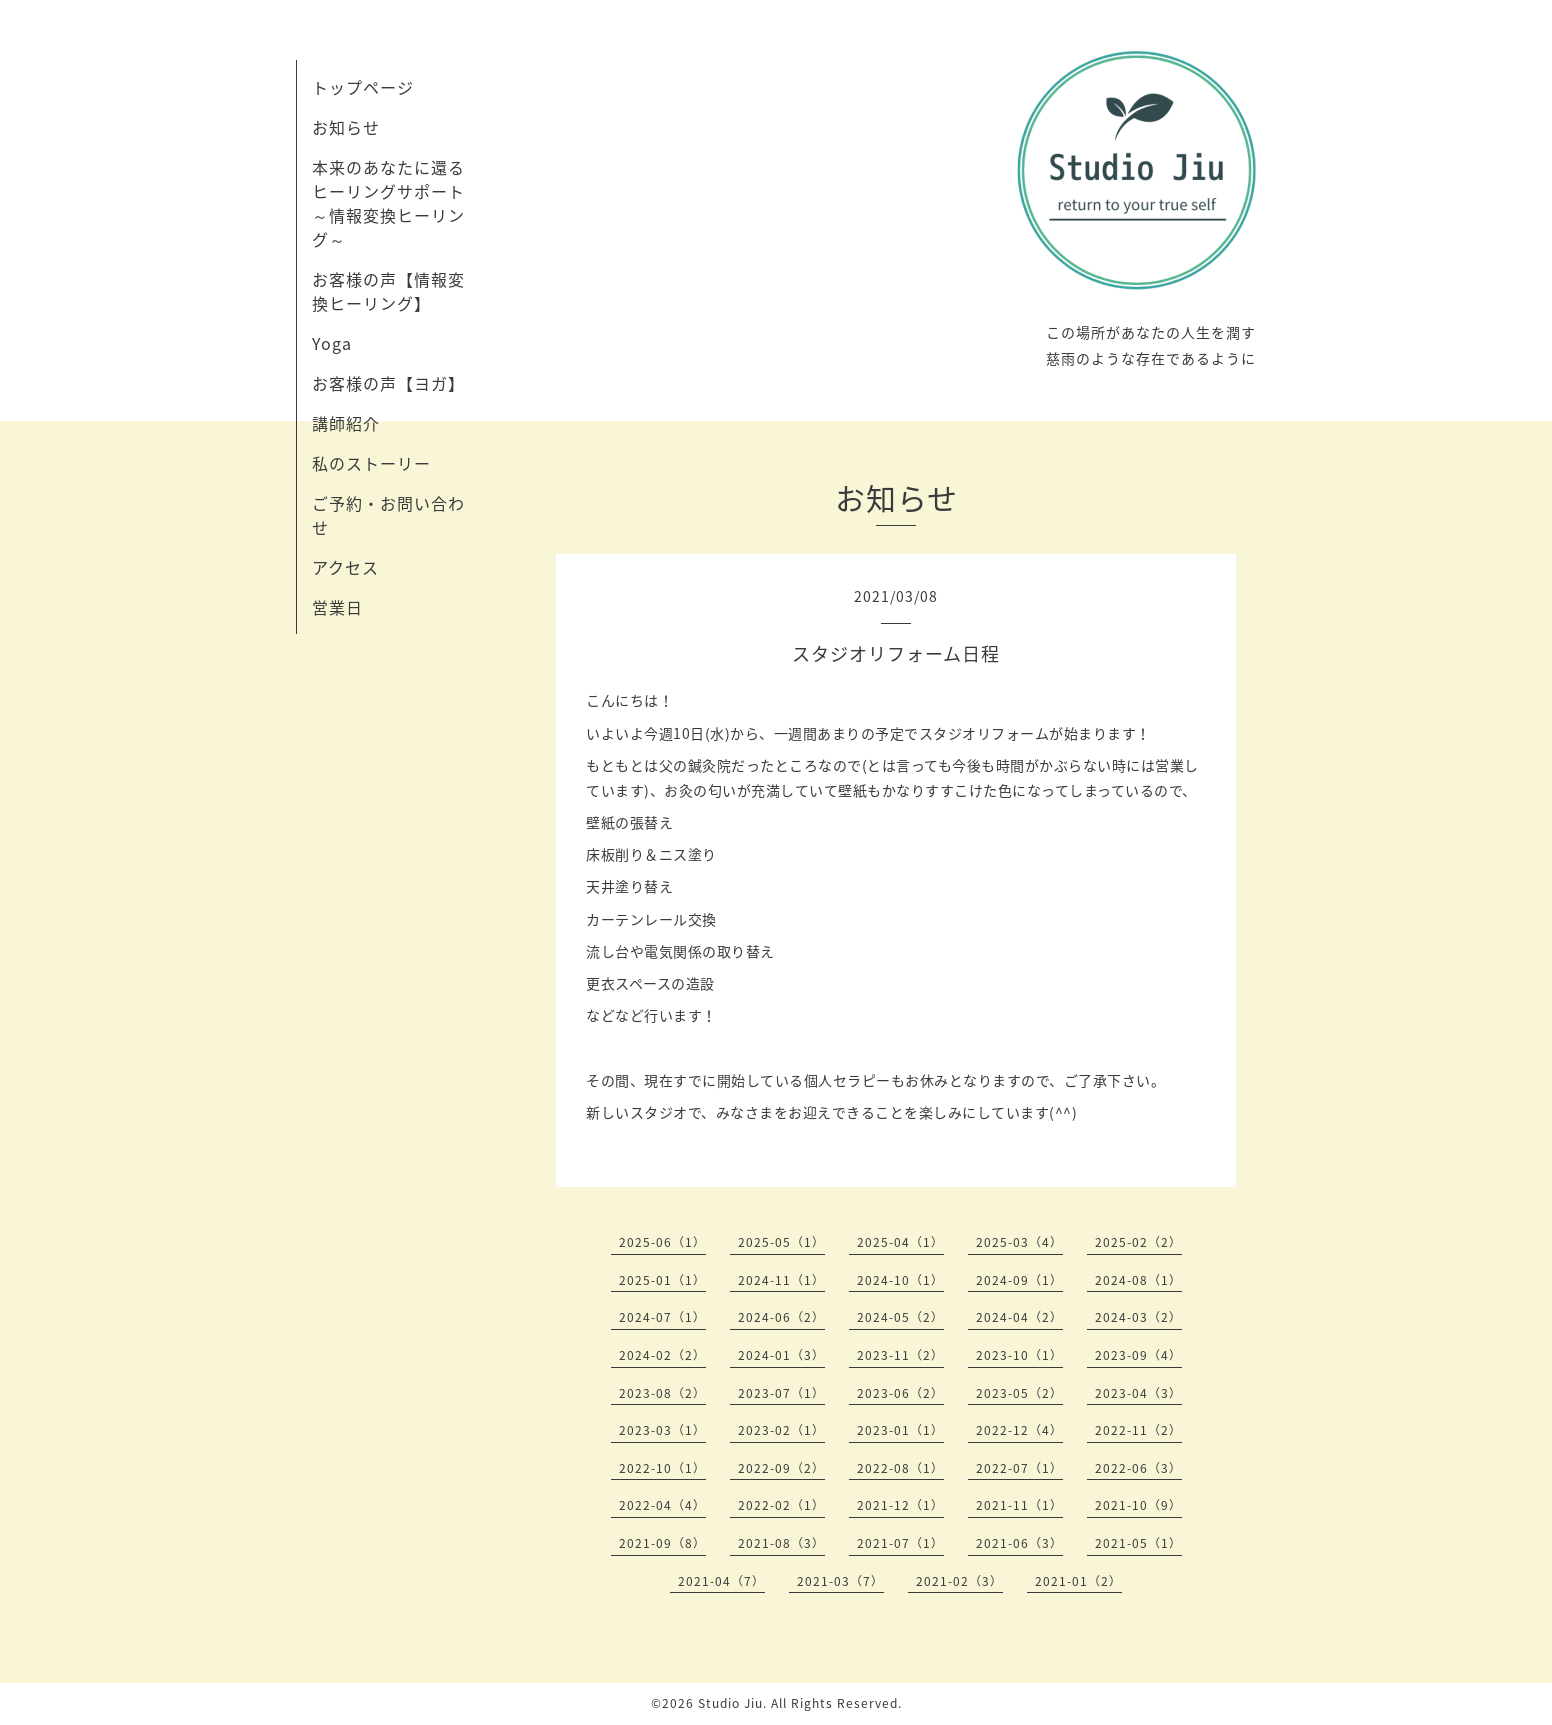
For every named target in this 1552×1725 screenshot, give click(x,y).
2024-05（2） (900, 1317)
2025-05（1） (781, 1242)
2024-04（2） (1019, 1317)
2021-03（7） (840, 1581)
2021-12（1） (900, 1505)
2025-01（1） (662, 1280)
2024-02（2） (662, 1355)
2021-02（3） (959, 1581)
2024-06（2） (781, 1317)
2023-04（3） (1138, 1393)
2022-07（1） (1019, 1468)
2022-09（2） (781, 1468)
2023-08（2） (662, 1393)
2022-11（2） (1138, 1430)
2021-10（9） (1138, 1505)
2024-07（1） (662, 1317)
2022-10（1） (662, 1468)
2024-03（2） (1138, 1317)
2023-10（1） (1019, 1355)
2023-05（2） (1019, 1393)
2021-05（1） (1138, 1543)
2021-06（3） (1019, 1543)
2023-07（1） (781, 1393)
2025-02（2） (1138, 1242)
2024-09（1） (1019, 1280)
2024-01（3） (781, 1355)
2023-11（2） (900, 1355)
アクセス (345, 567)
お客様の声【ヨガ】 (388, 383)
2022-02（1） (781, 1505)
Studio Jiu (730, 1703)
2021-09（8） (662, 1543)
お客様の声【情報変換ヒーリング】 (388, 291)
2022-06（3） (1138, 1468)
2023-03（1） (662, 1430)
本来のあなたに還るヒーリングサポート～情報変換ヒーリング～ (388, 203)
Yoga (332, 343)
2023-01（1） (900, 1430)
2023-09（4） (1138, 1355)
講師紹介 (346, 423)
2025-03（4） (1019, 1242)
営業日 (337, 607)
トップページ (363, 87)
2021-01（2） (1078, 1581)
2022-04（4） (662, 1505)
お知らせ (346, 127)
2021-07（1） (900, 1543)
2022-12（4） (1019, 1430)
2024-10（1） (900, 1280)
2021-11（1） (1019, 1505)
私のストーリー (371, 463)
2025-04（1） (900, 1242)
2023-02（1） (781, 1430)
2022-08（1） (900, 1468)
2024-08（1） (1138, 1280)
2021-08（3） (781, 1543)
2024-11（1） (781, 1280)
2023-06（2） (900, 1393)
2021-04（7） (721, 1581)
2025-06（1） (662, 1242)
